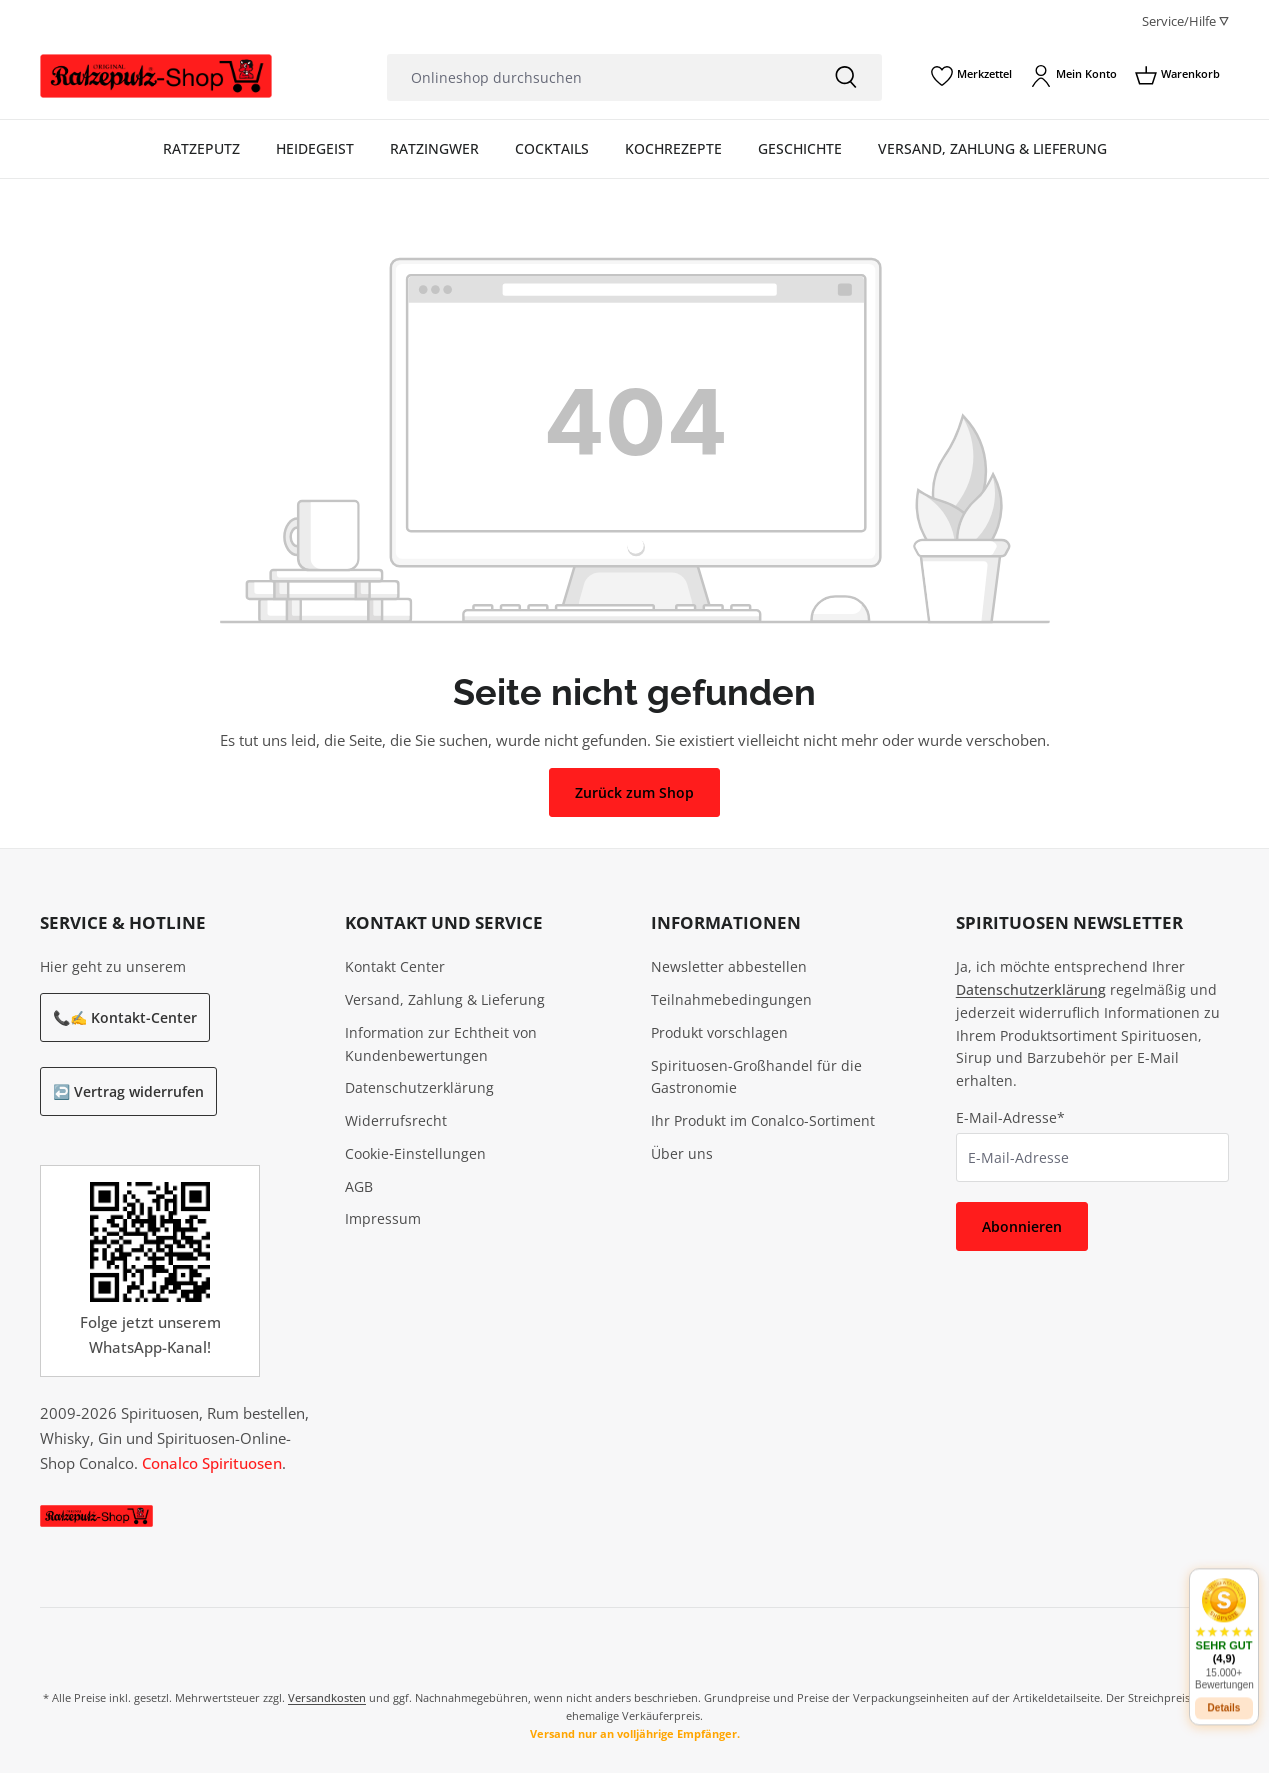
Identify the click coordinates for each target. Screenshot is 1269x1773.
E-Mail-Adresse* (1010, 1117)
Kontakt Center (395, 966)
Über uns (682, 1153)
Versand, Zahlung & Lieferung (445, 999)
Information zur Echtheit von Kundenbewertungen (441, 1044)
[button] (1224, 1619)
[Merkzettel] (971, 76)
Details (1224, 1693)
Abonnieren (1022, 1226)
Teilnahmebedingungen (731, 999)
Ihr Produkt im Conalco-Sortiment (763, 1120)
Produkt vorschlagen (719, 1032)
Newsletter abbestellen (729, 966)
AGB (359, 1186)
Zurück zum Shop (634, 792)
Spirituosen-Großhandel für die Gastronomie (756, 1077)
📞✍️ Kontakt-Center (125, 1017)
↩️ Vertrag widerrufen (128, 1091)
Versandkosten (327, 1697)
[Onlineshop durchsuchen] (598, 77)
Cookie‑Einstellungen (415, 1153)
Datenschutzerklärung (419, 1087)
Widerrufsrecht (396, 1120)
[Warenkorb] (1177, 76)
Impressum (383, 1218)
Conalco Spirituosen (212, 1463)
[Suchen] (846, 77)
